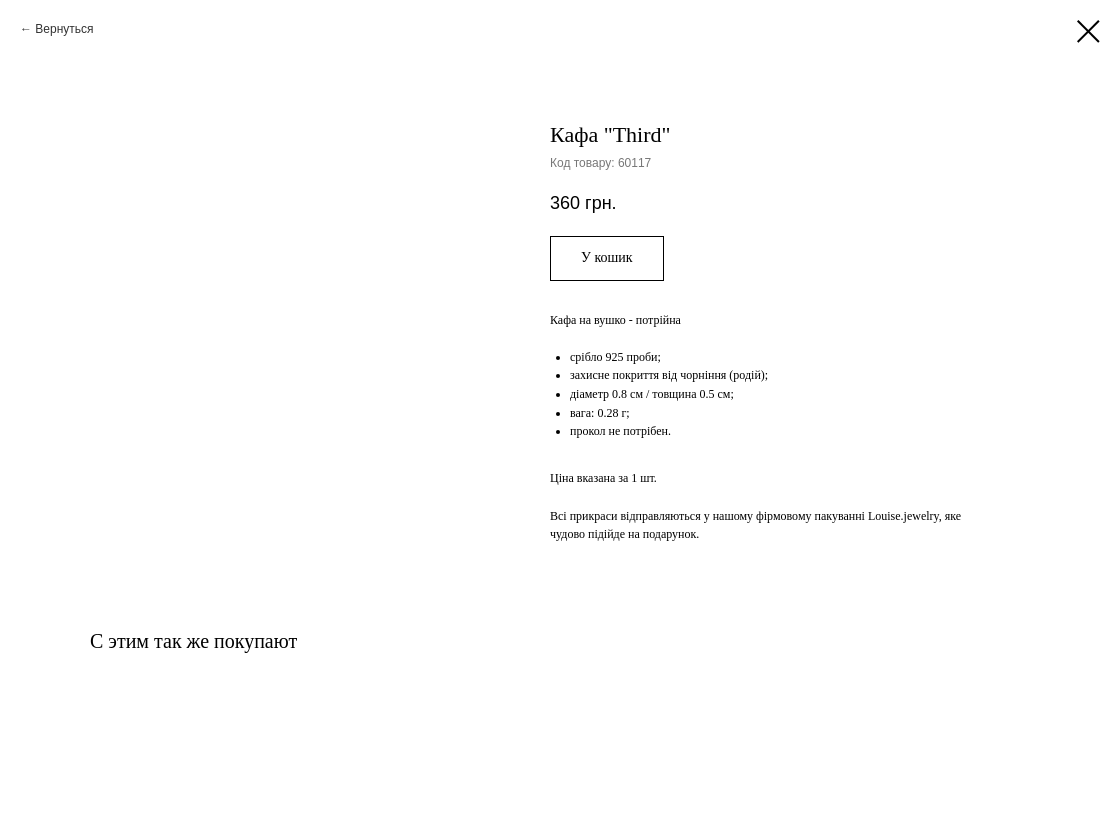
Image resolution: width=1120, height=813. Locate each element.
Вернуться (64, 29)
